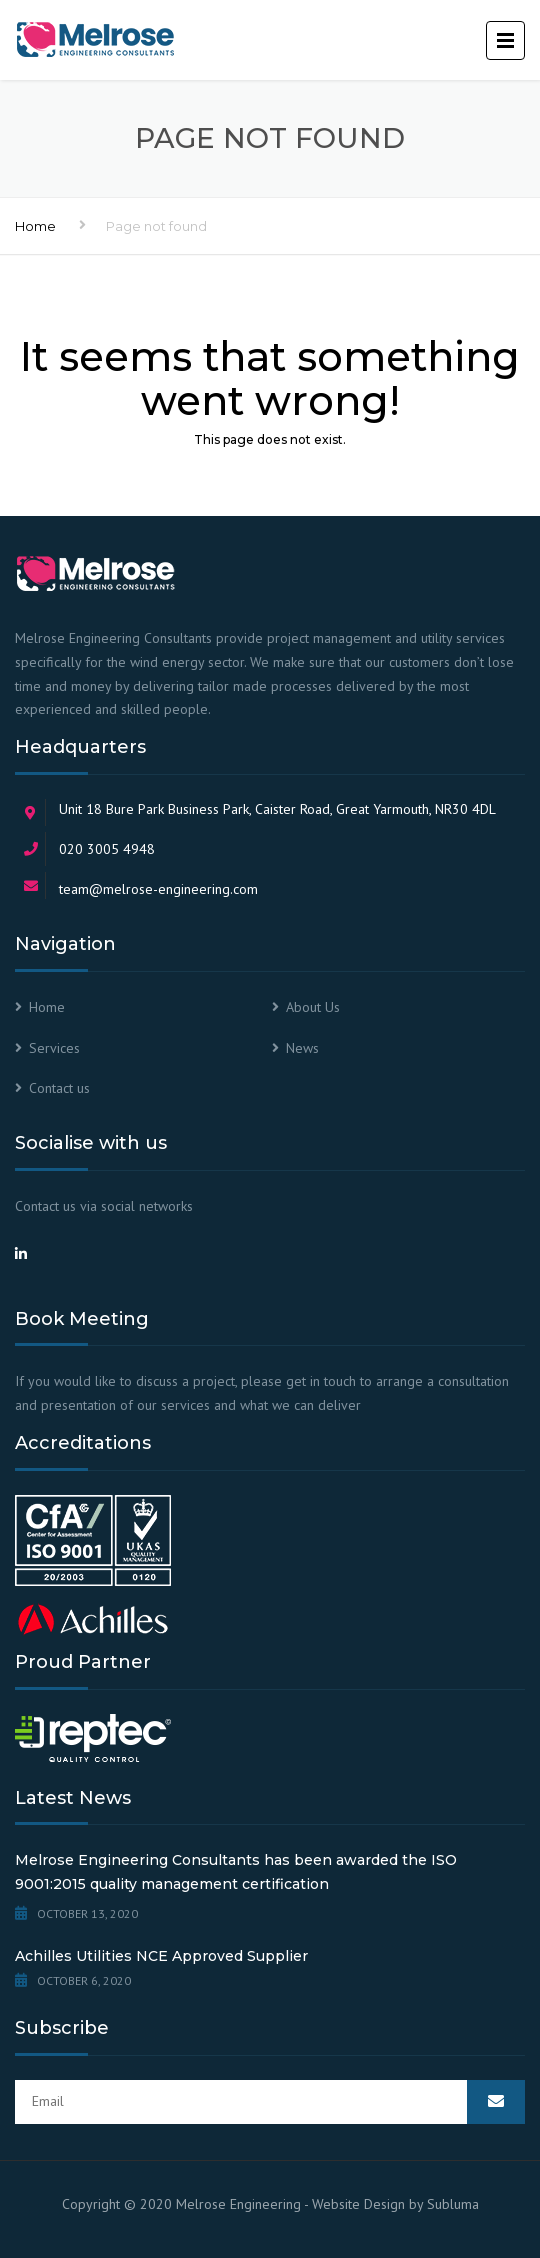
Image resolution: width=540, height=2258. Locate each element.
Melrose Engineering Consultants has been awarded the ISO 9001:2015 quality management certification (236, 1872)
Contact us (59, 1088)
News (302, 1048)
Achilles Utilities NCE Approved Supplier (161, 1956)
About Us (313, 1007)
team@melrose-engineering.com (158, 889)
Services (54, 1048)
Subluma (453, 2204)
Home (35, 226)
